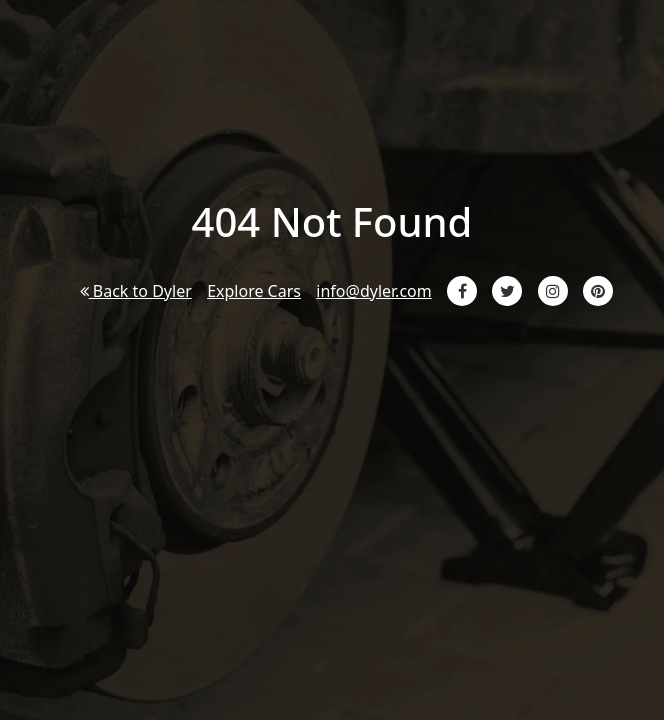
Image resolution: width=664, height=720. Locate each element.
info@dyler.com (373, 291)
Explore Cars (254, 291)
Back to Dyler (136, 291)
